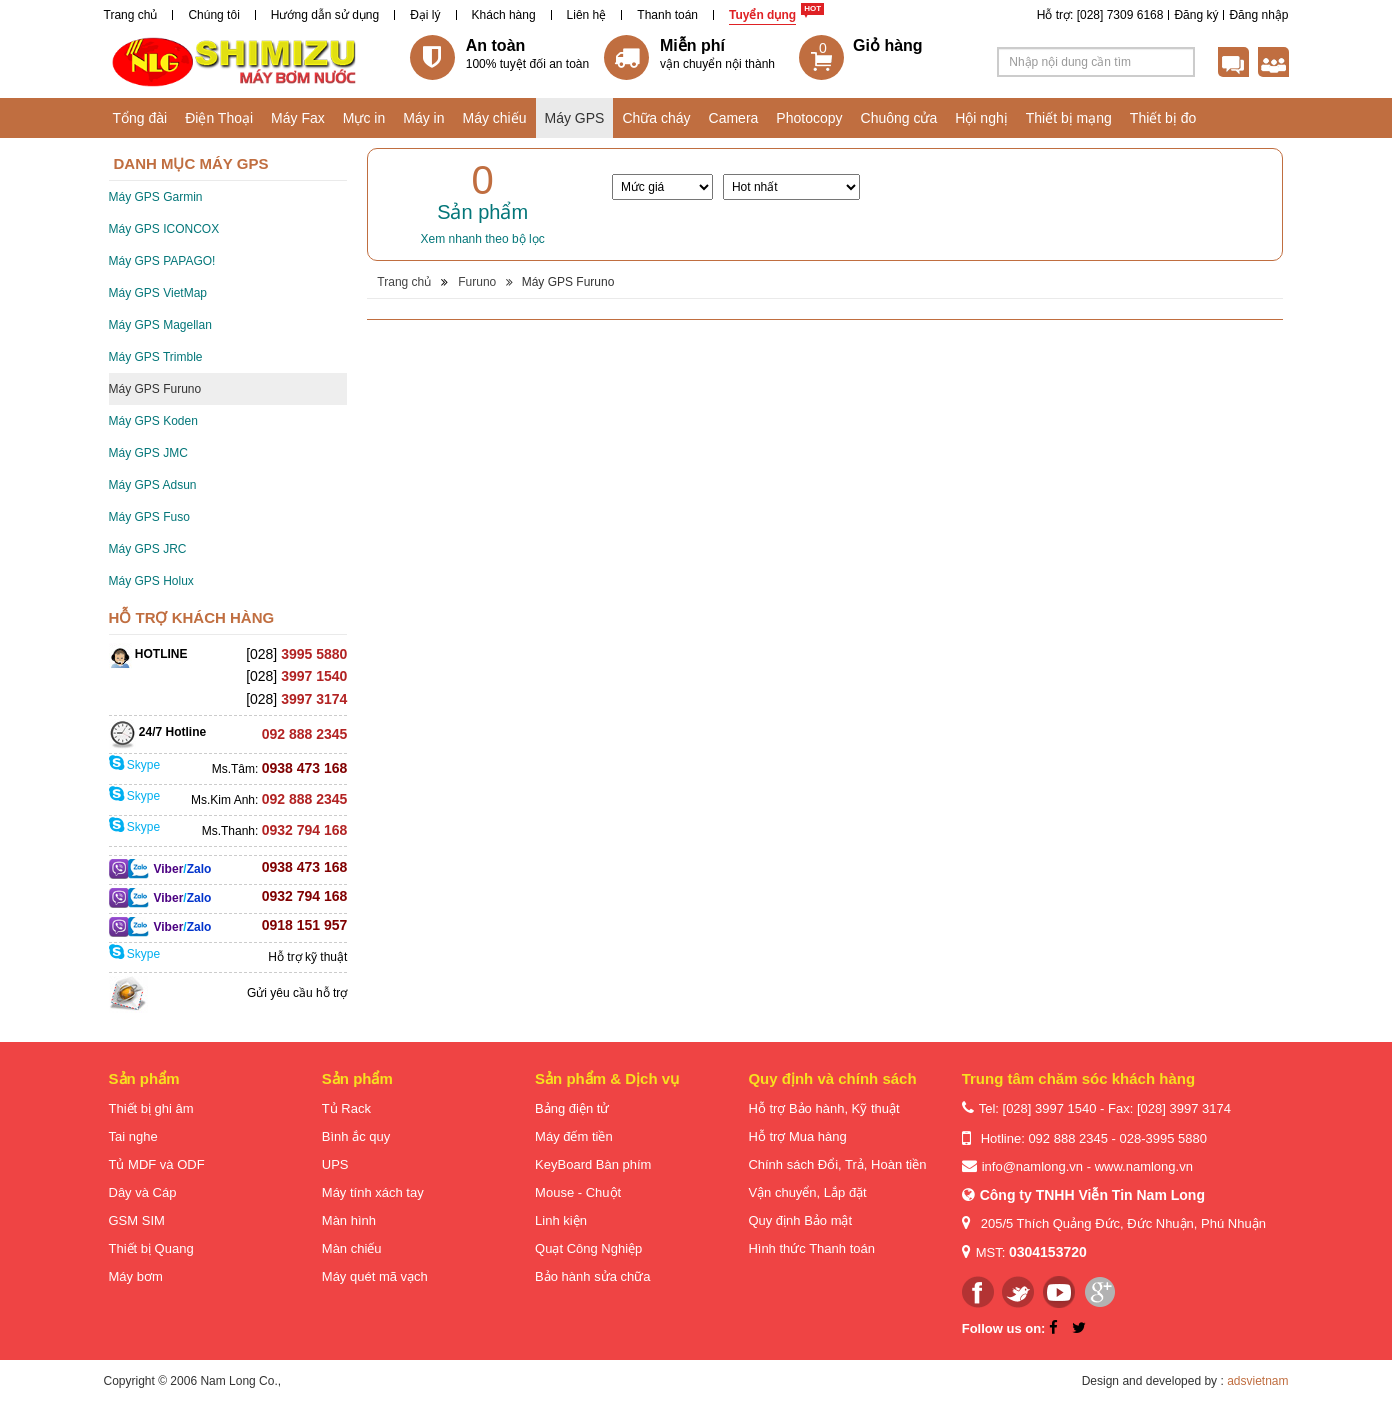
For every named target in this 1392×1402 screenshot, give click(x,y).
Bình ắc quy (356, 1136)
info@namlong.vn (1032, 1166)
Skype (135, 765)
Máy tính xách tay (373, 1192)
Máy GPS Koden (153, 421)
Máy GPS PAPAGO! (162, 261)
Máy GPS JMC (148, 453)
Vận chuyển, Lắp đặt (807, 1192)
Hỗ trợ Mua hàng (797, 1136)
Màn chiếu (352, 1248)
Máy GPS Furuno (155, 389)
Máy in (423, 118)
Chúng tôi (213, 15)
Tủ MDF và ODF (157, 1164)
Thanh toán (667, 15)
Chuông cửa (899, 118)
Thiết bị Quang (151, 1248)
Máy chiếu (494, 118)
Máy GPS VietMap (158, 293)
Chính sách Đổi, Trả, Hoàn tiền (837, 1164)
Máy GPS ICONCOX (164, 229)
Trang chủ (131, 15)
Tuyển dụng (762, 15)
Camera (734, 118)
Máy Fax (298, 118)
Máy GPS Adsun (153, 485)
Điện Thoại (219, 118)
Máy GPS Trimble (156, 357)
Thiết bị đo (1163, 118)
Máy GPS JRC (148, 549)
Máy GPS (575, 118)
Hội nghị (981, 118)
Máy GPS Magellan (160, 325)
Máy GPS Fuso (149, 517)
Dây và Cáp (143, 1192)
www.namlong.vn (1144, 1166)
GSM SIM (137, 1220)
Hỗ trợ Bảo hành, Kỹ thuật (823, 1108)
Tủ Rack (346, 1108)
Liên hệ (587, 15)
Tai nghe (133, 1136)
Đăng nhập (1258, 15)
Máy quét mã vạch (375, 1276)
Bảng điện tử (572, 1108)
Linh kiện (561, 1220)
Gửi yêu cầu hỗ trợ (297, 993)
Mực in (364, 118)
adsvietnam (1257, 1381)
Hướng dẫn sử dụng (325, 15)
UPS (335, 1164)
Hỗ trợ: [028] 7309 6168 (1100, 15)
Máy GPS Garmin (156, 197)
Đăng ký (1196, 15)
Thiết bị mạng (1069, 118)
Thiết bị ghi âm (151, 1108)
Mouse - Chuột (578, 1192)
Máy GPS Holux (151, 581)
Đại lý (425, 15)
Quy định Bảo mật (800, 1220)
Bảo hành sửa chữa (592, 1276)
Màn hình (349, 1220)
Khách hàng (504, 15)
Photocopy (809, 118)
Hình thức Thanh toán (811, 1248)
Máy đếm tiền (574, 1136)
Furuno (477, 282)
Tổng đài (140, 118)
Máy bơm (136, 1276)
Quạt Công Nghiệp (588, 1248)
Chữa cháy (656, 118)
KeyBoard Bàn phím (593, 1164)
